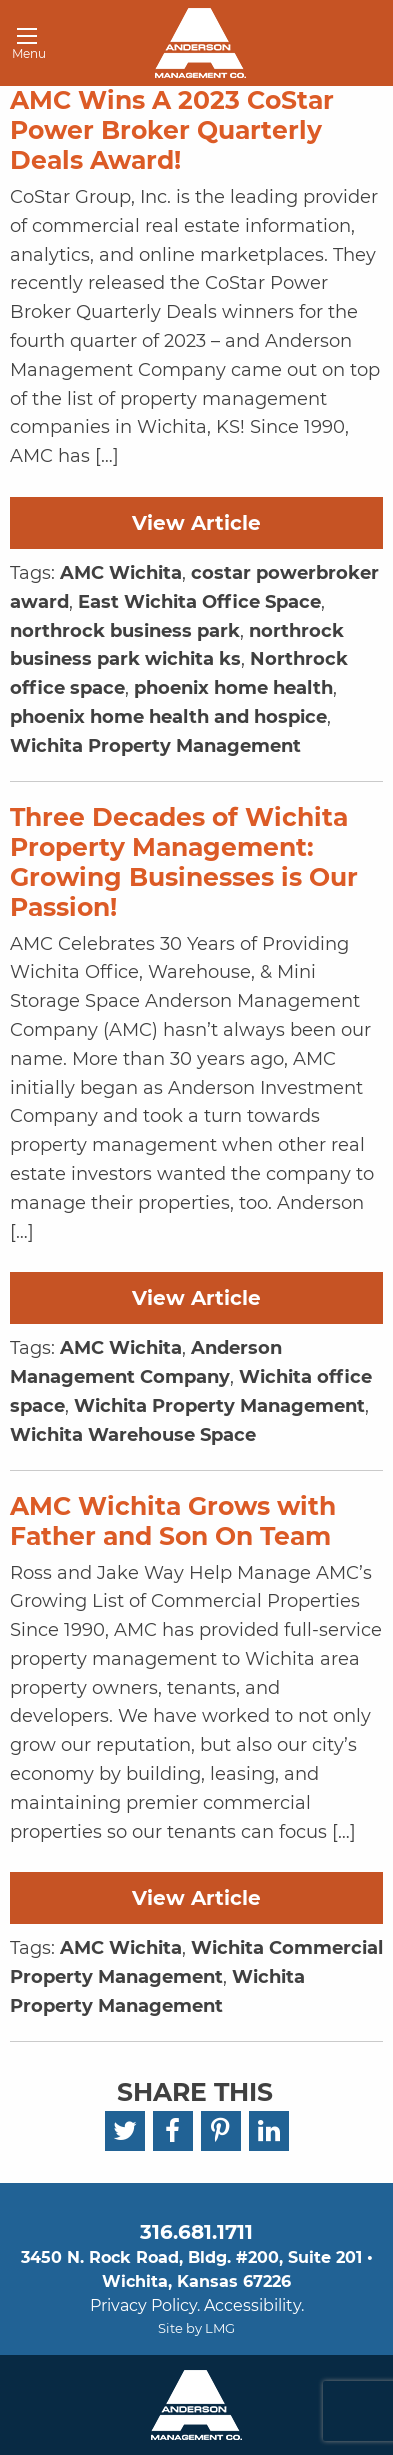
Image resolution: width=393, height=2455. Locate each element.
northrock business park (125, 631)
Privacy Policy (143, 2305)
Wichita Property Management (155, 746)
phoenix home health (233, 688)
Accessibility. (254, 2305)
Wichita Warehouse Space (133, 1435)
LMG (220, 2328)
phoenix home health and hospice (168, 717)
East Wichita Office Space (199, 602)
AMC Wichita (121, 573)
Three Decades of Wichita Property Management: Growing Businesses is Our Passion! (184, 862)
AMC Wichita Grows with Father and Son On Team (173, 1521)
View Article (196, 523)
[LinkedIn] (269, 2131)
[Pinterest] (221, 2131)
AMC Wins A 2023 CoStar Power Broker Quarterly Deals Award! (172, 130)
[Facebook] (173, 2131)
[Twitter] (125, 2131)
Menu (22, 47)
